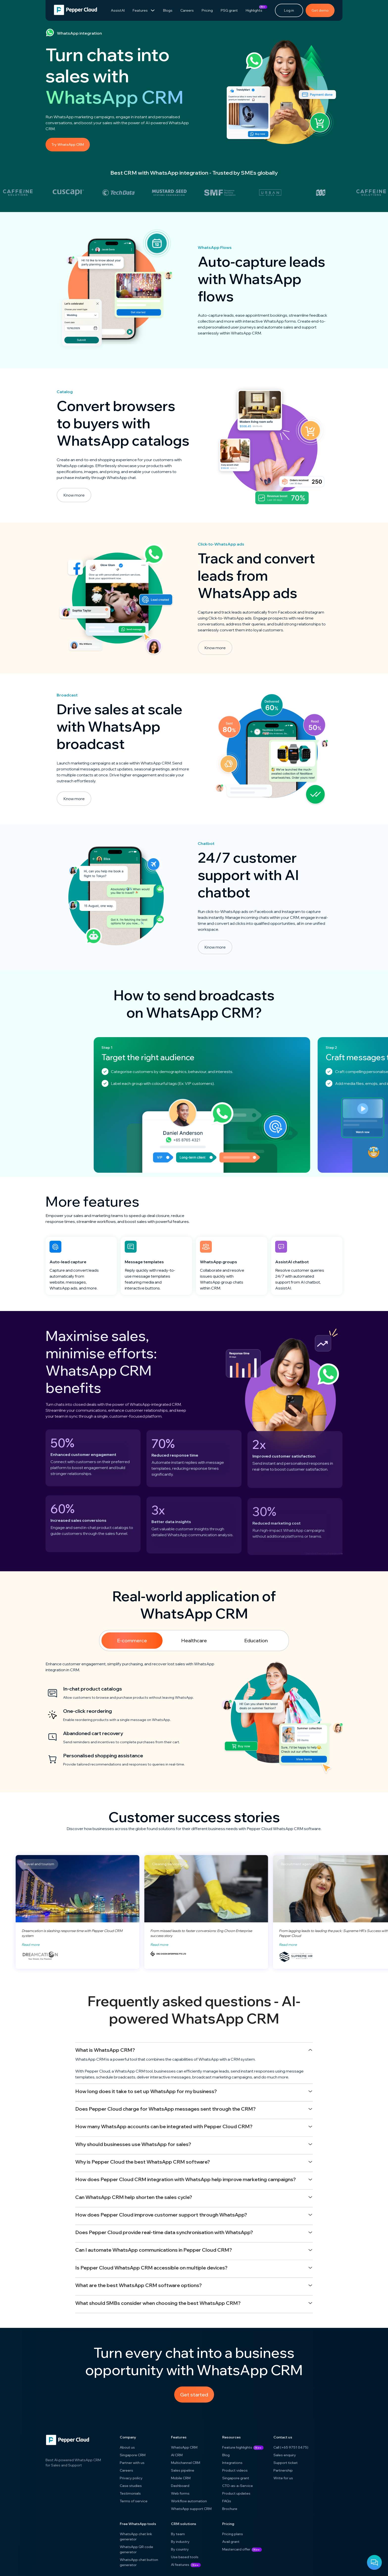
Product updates (236, 2493)
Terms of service (133, 2501)
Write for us (283, 2478)
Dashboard (180, 2485)
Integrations (232, 2462)
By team (178, 2534)
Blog (226, 2455)
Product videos (235, 2470)
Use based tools (184, 2557)
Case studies (131, 2485)
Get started (194, 2394)
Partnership (283, 2470)
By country (180, 2549)
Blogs (167, 10)
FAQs (226, 2501)
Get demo (320, 10)
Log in (289, 10)
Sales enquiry (284, 2455)
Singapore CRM (133, 2455)
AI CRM (177, 2455)
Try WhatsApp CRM (67, 144)
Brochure (229, 2508)
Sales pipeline (182, 2470)
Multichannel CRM (185, 2462)
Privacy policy (131, 2478)
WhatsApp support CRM (191, 2508)
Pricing (207, 10)
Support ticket (285, 2462)
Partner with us (132, 2462)
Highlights (254, 9)
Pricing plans (232, 2534)
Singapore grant (235, 2478)
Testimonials (130, 2493)
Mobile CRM (181, 2478)
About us (127, 2447)
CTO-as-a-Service (237, 2485)
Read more (40, 1944)
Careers (187, 10)
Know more (74, 500)
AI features (186, 2564)
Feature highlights (237, 2447)
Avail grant (231, 2541)
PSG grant (229, 10)
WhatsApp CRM (184, 2447)
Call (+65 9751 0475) (290, 2447)
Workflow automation (189, 2501)
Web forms (180, 2493)
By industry (180, 2541)
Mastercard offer (236, 2549)
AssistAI (118, 10)
